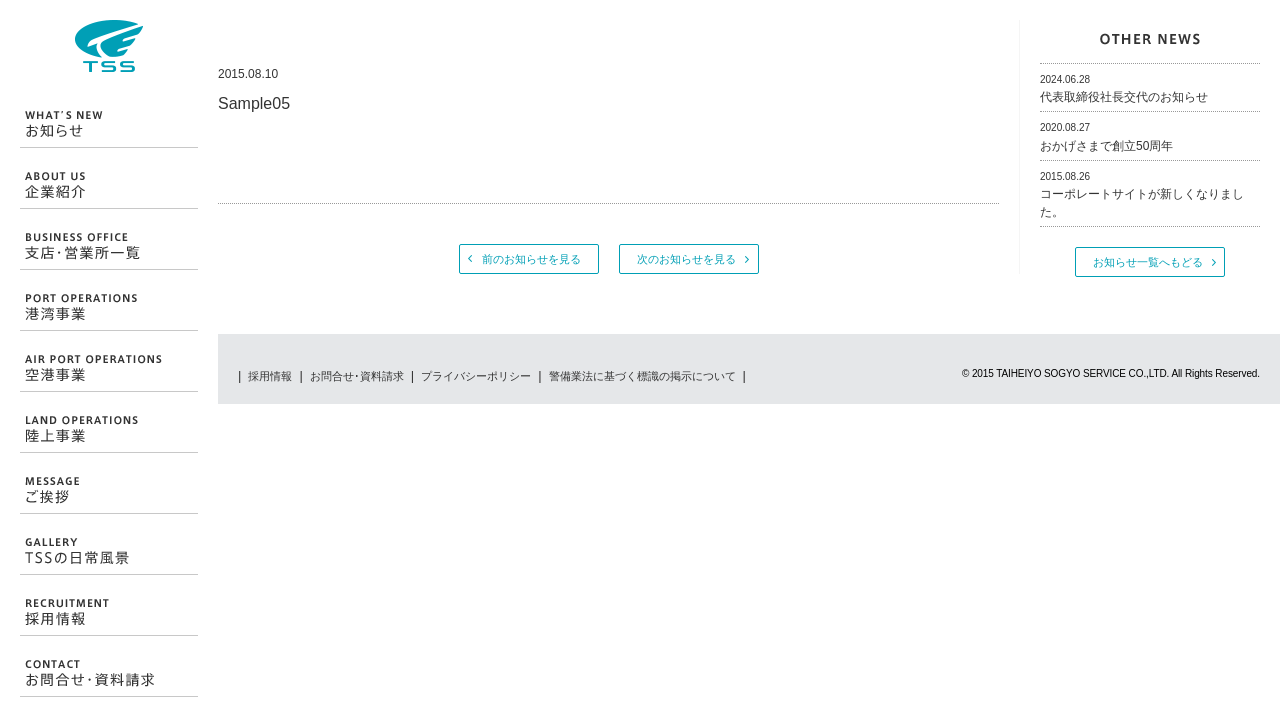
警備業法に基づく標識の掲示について (642, 376)
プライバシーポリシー (476, 376)
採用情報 (270, 376)
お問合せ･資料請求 (357, 376)
